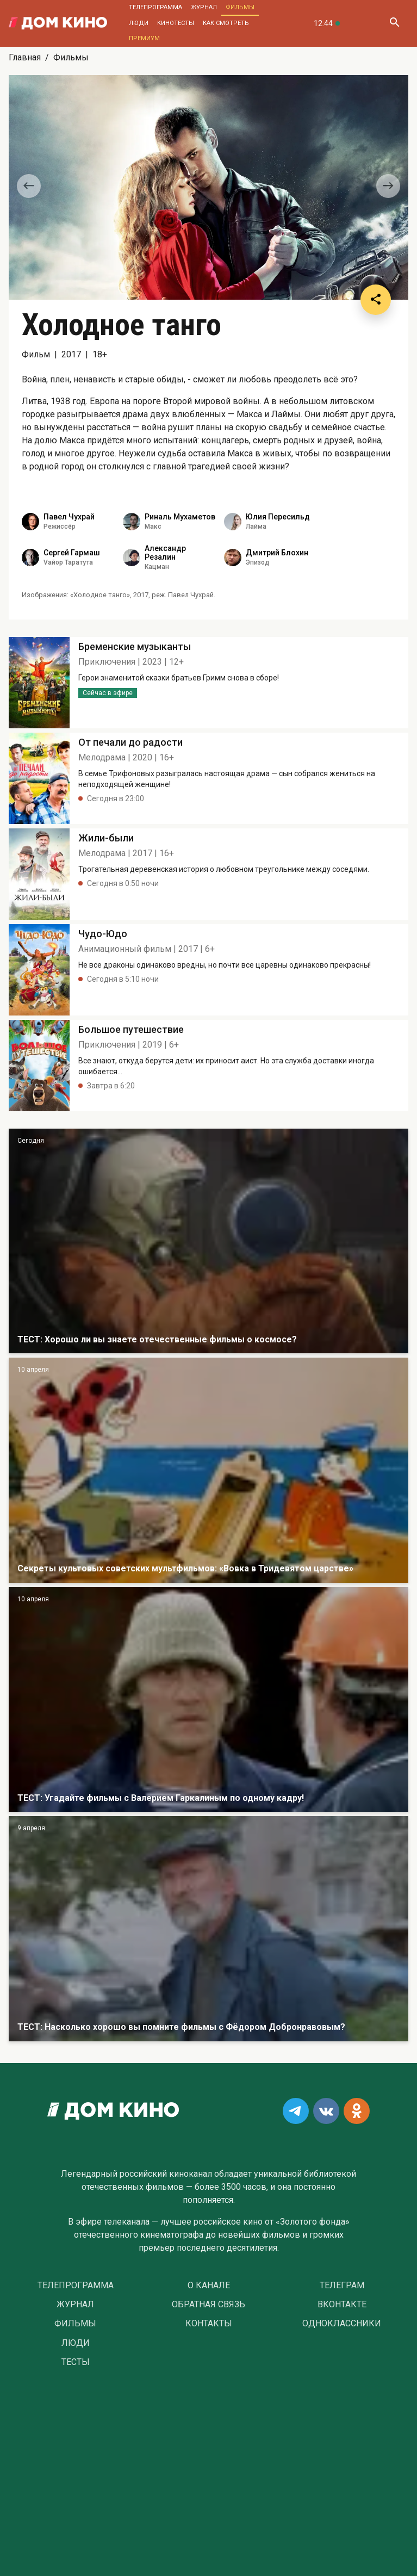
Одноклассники (341, 2324)
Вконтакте (342, 2304)
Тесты (75, 2362)
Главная (25, 57)
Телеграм (342, 2285)
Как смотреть (226, 23)
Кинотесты (175, 23)
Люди (138, 23)
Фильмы (240, 7)
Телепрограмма (155, 7)
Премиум (144, 38)
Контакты (208, 2324)
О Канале (209, 2285)
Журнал (204, 7)
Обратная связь (208, 2304)
